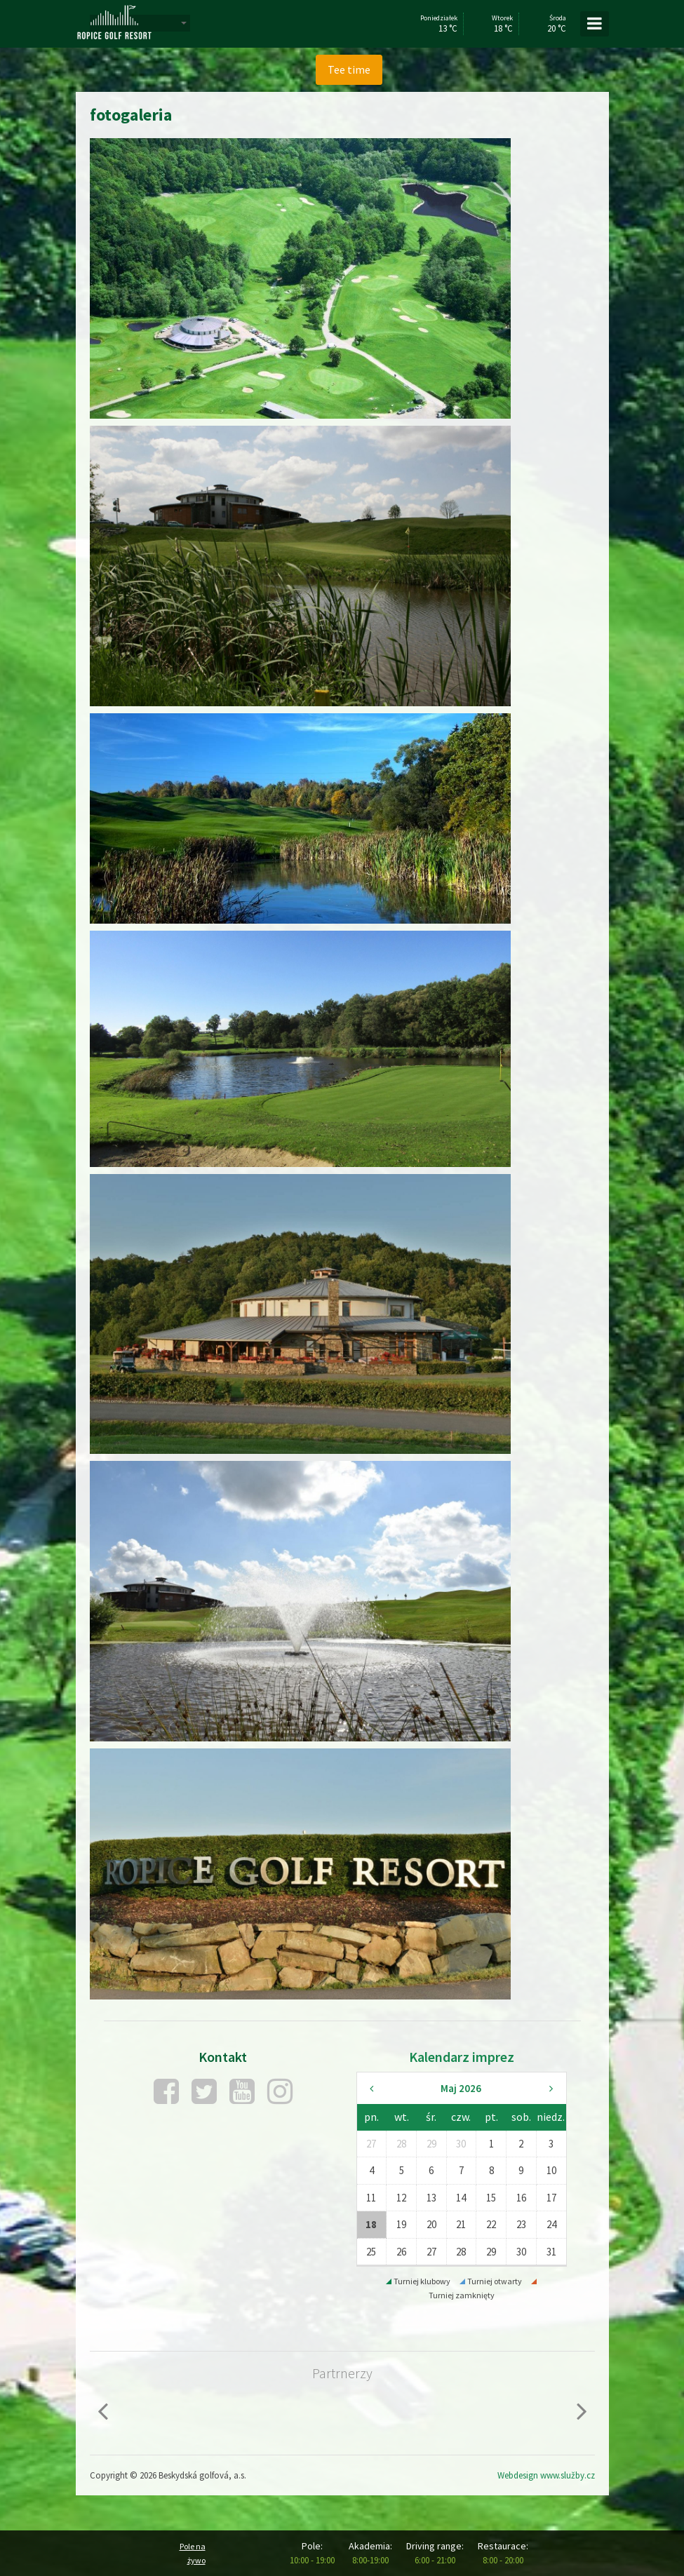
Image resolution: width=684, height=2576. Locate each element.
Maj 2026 (461, 2088)
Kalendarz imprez (461, 2056)
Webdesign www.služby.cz (546, 2475)
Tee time (349, 69)
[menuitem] (349, 70)
